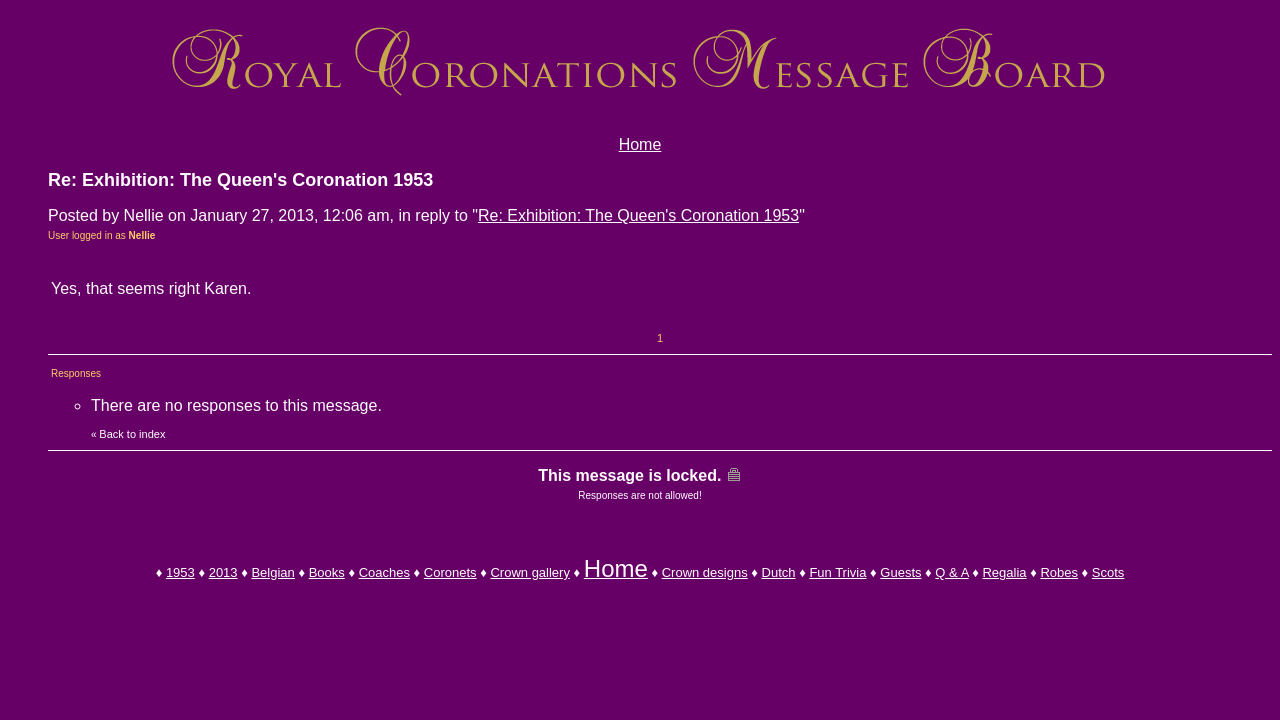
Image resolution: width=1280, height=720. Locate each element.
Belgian (272, 572)
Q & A (951, 572)
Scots (1108, 572)
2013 (223, 572)
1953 (180, 572)
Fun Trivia (837, 572)
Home (640, 144)
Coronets (450, 572)
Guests (900, 572)
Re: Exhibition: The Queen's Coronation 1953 (638, 215)
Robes (1059, 572)
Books (327, 572)
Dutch (779, 572)
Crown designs (705, 572)
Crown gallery (529, 572)
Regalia (1004, 572)
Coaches (384, 572)
